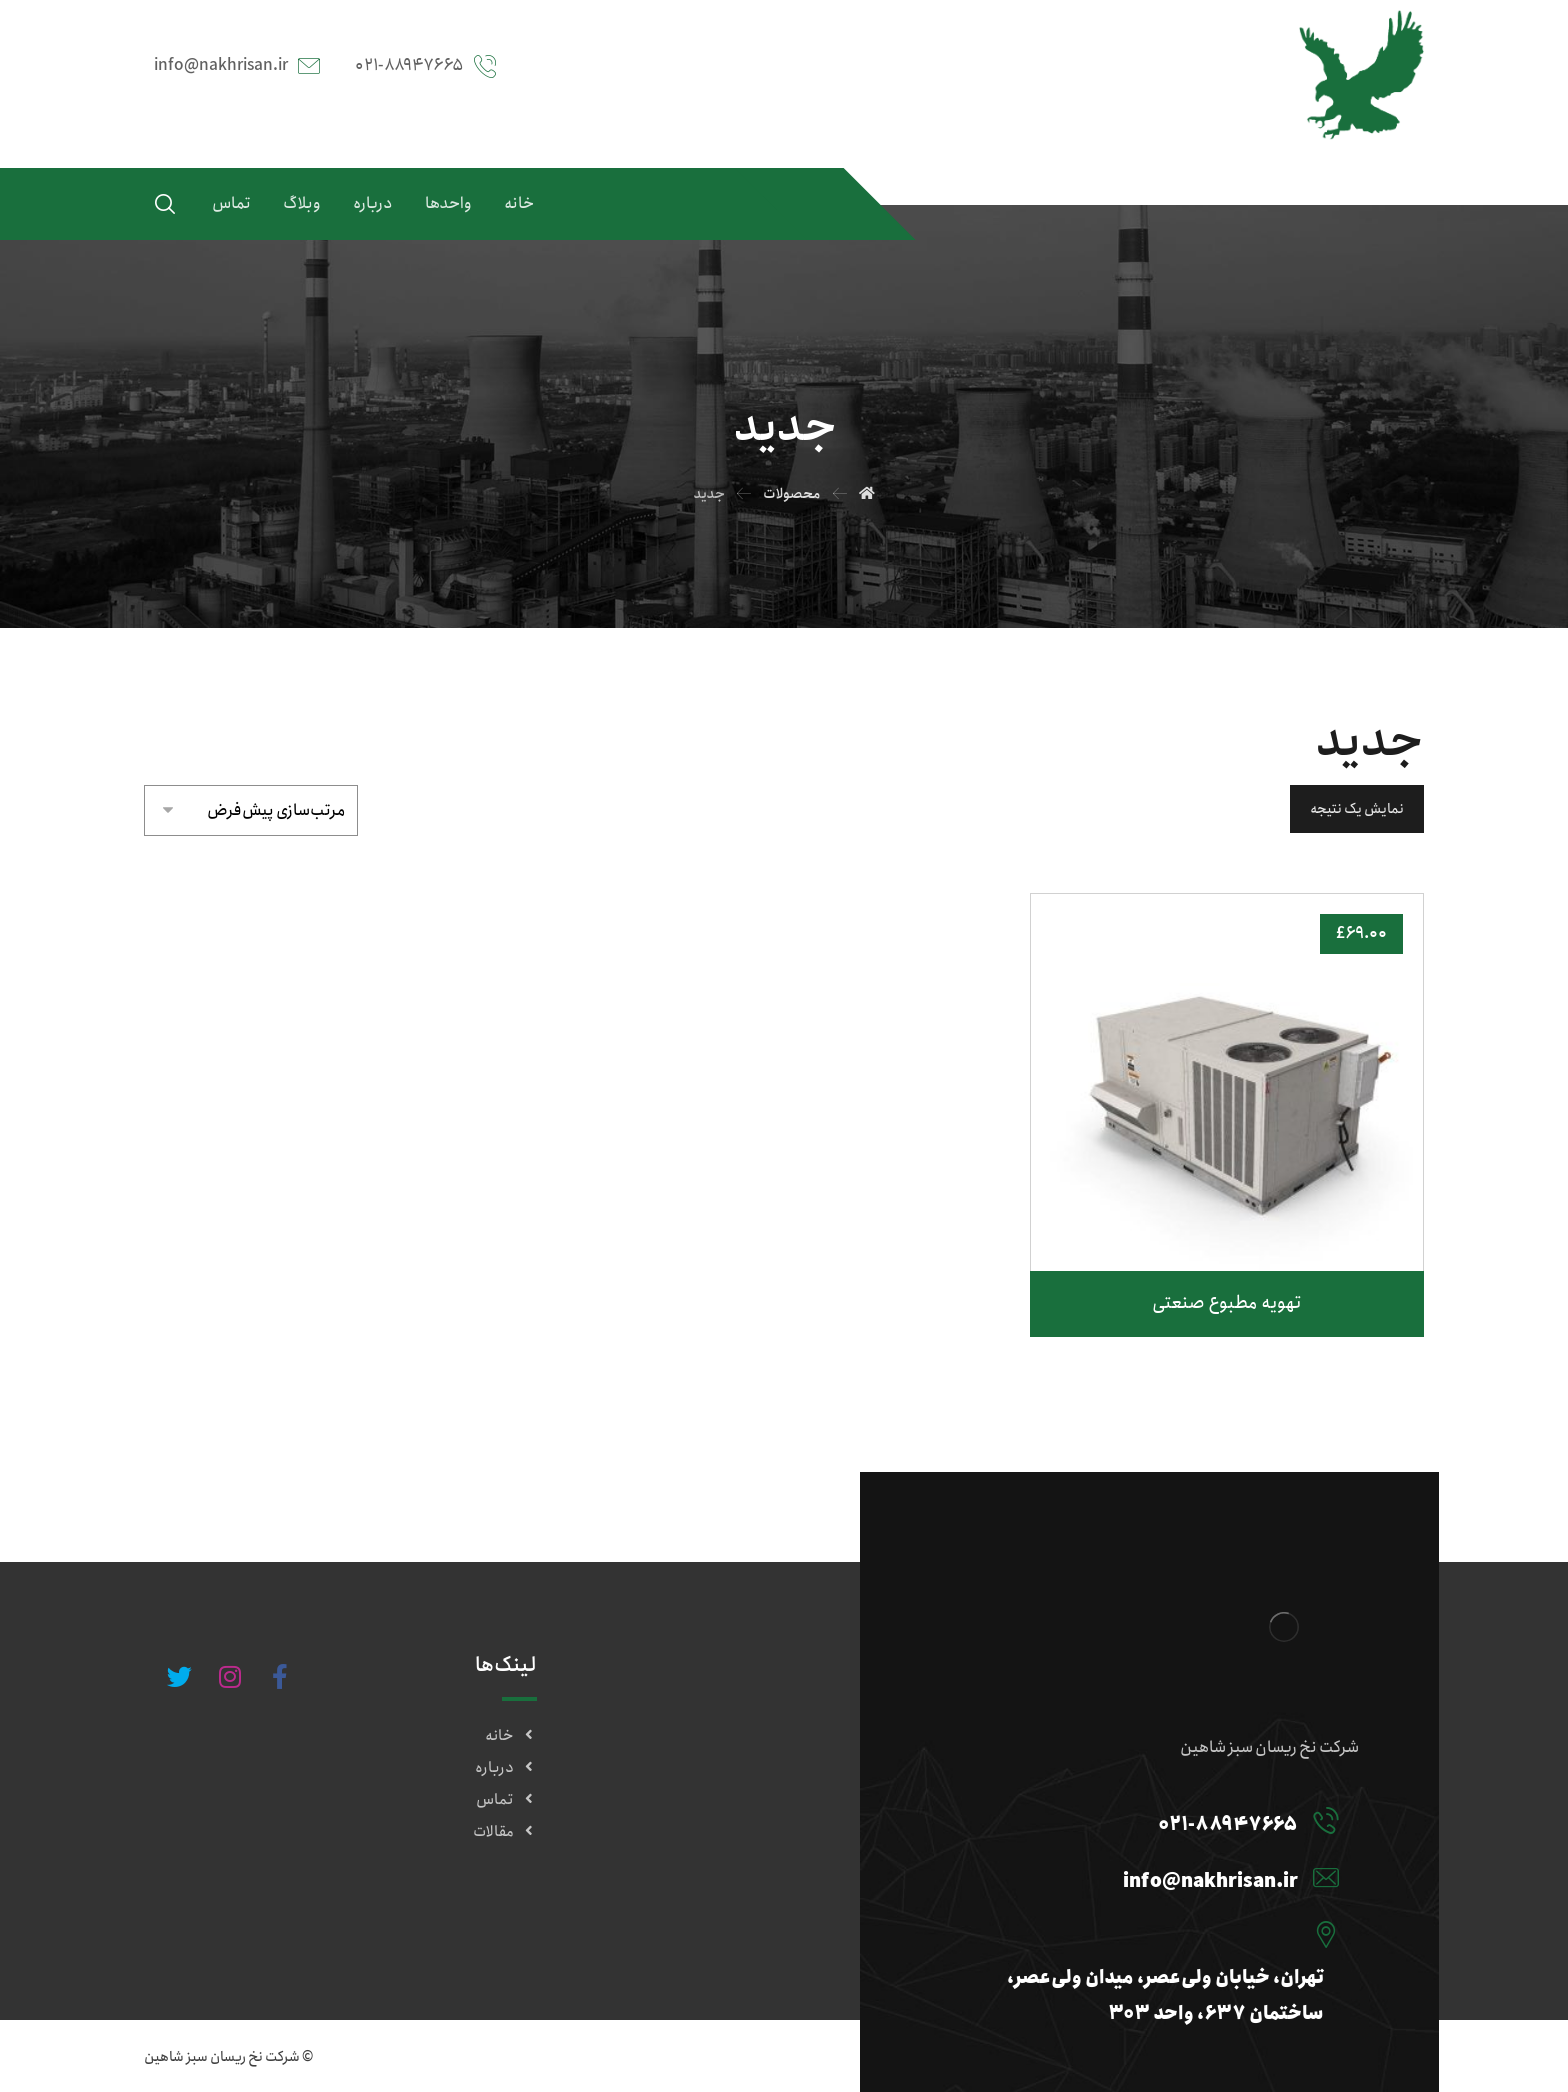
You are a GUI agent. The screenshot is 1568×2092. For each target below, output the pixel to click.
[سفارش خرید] (251, 806)
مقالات (505, 1832)
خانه (511, 1736)
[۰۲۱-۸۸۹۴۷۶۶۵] (1142, 1820)
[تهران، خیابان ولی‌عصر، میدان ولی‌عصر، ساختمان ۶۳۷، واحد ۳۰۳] (1142, 1934)
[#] (280, 1677)
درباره (506, 1768)
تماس (506, 1800)
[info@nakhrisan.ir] (1142, 1877)
